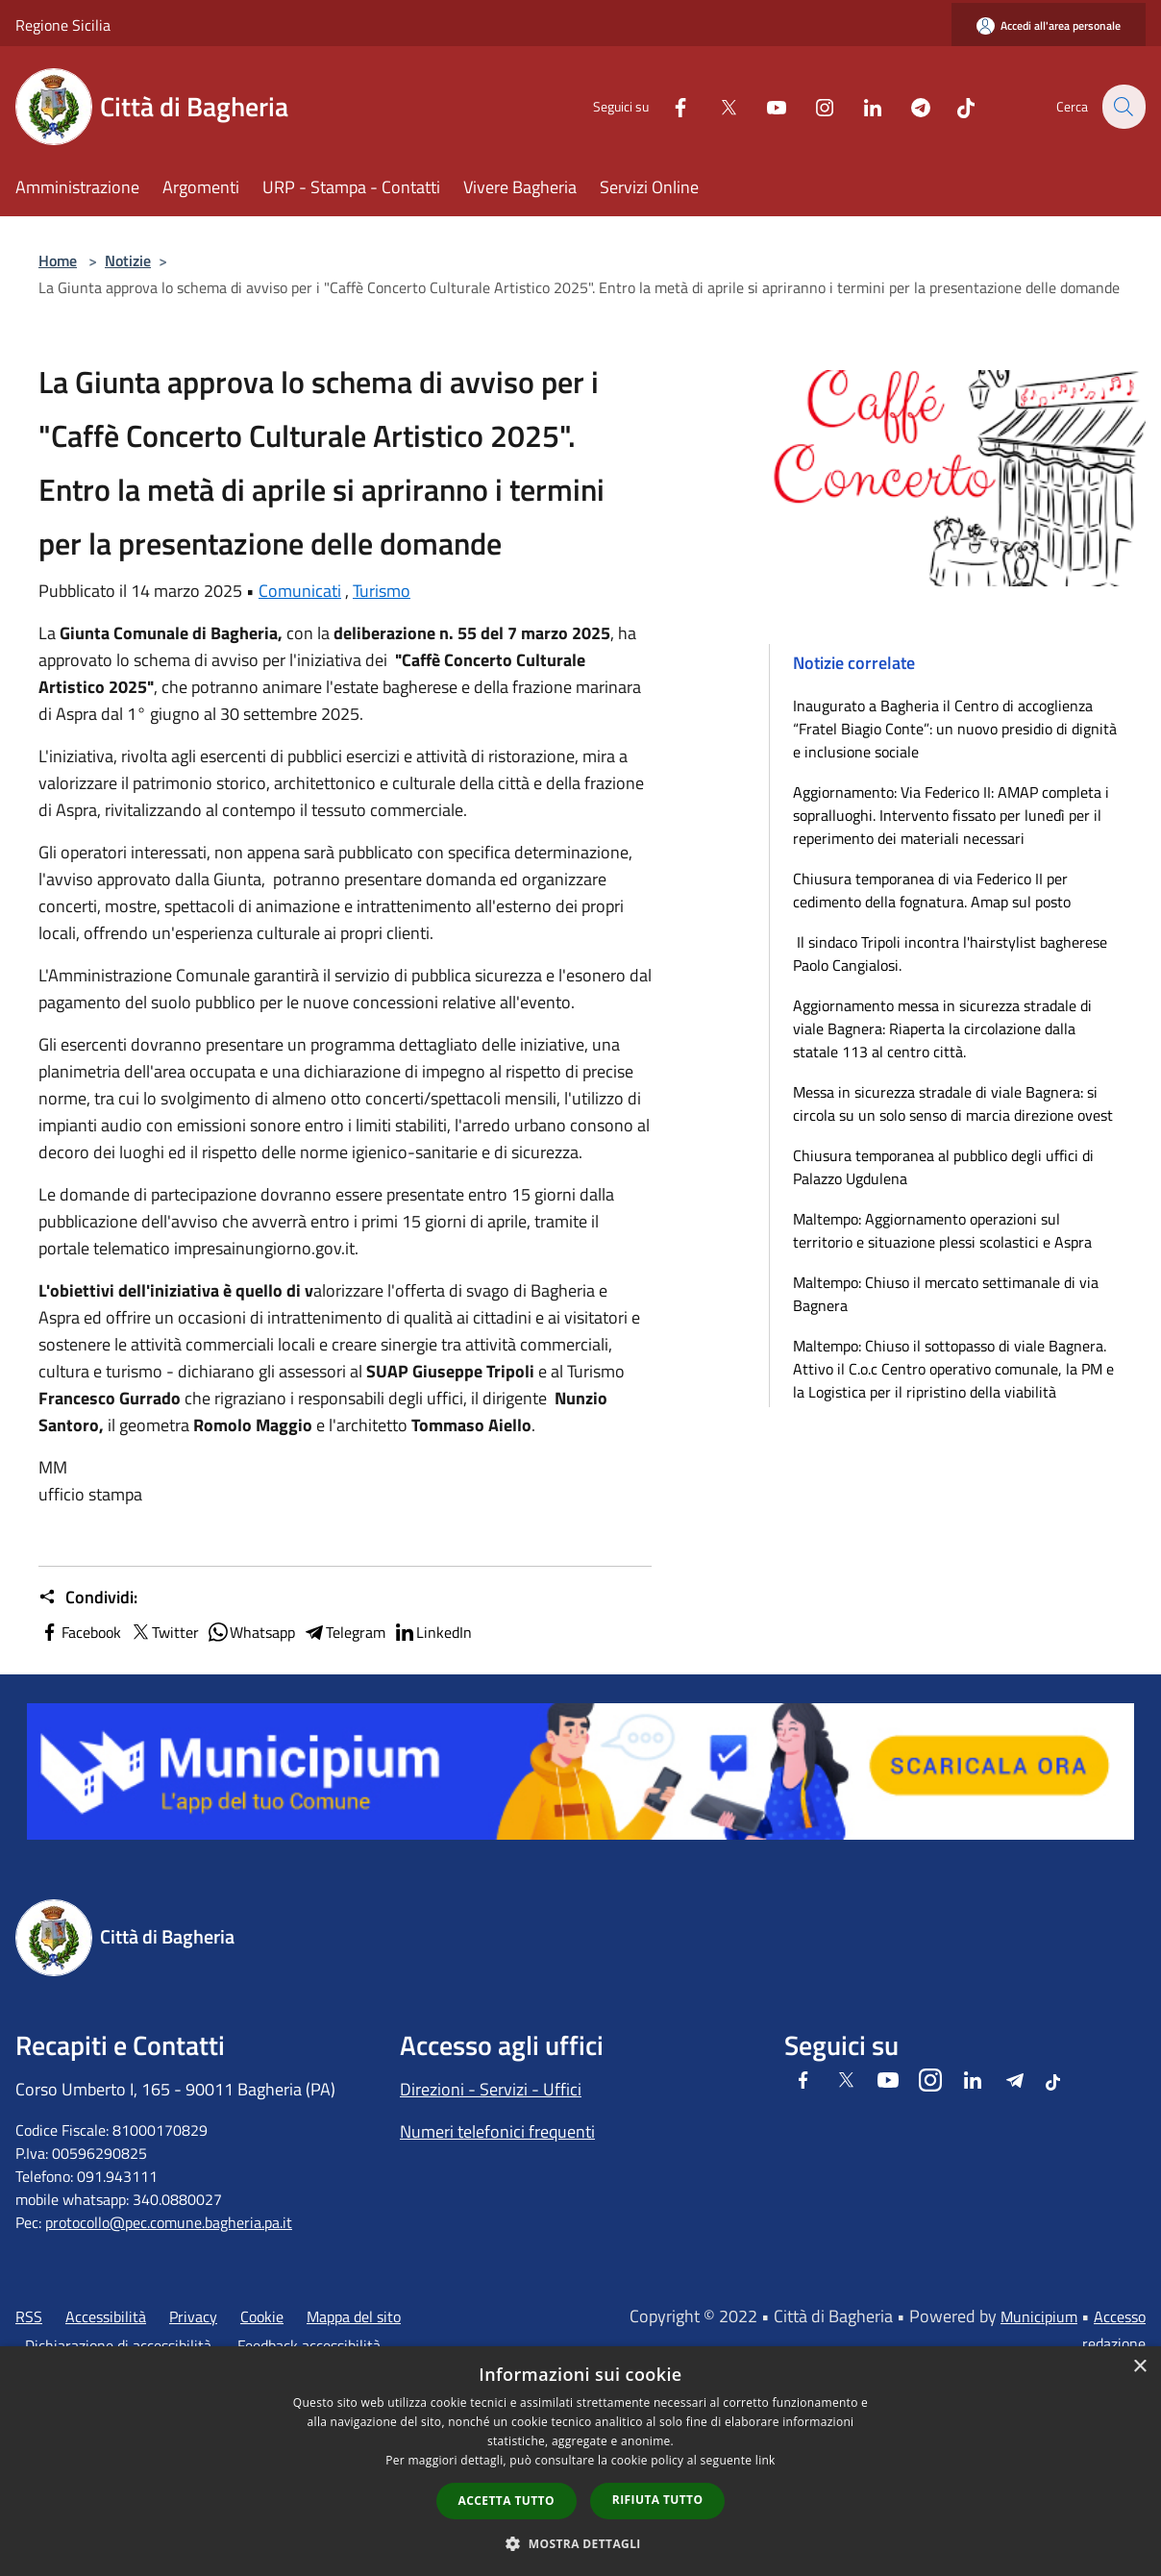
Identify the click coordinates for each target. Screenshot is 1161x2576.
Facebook (79, 1632)
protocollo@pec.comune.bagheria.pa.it (168, 2222)
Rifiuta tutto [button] (658, 2499)
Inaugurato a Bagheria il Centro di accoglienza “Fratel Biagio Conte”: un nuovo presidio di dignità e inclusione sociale (955, 728)
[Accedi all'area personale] (1048, 25)
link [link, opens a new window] (765, 2460)
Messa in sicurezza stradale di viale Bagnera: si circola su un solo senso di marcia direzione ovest (953, 1103)
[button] (580, 2543)
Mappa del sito (354, 2316)
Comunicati (300, 591)
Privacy (193, 2316)
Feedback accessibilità (309, 2345)
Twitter (164, 1632)
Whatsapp (251, 1632)
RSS (28, 2316)
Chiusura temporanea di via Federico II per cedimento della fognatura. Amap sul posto (932, 890)
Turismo (381, 591)
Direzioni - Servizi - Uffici (490, 2089)
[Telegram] (909, 106)
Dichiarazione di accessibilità (118, 2345)
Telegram (344, 1632)
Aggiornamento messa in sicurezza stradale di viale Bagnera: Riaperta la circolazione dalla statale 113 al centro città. (942, 1028)
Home (57, 260)
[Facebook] (669, 106)
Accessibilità (105, 2316)
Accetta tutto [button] (506, 2500)
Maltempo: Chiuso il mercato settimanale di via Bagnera (946, 1294)
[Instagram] (813, 106)
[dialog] (580, 2461)
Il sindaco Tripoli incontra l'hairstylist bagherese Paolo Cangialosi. (950, 953)
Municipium (1038, 2316)
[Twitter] (717, 106)
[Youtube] (765, 106)
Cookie (262, 2316)
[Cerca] (1122, 107)
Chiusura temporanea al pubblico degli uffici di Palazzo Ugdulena (943, 1167)
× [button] (1139, 2367)
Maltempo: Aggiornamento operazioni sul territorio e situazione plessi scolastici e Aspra (942, 1230)
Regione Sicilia (63, 25)
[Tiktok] (954, 106)
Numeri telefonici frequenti (497, 2131)
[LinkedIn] (861, 106)
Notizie (128, 260)
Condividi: (87, 1597)
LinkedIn (432, 1632)
